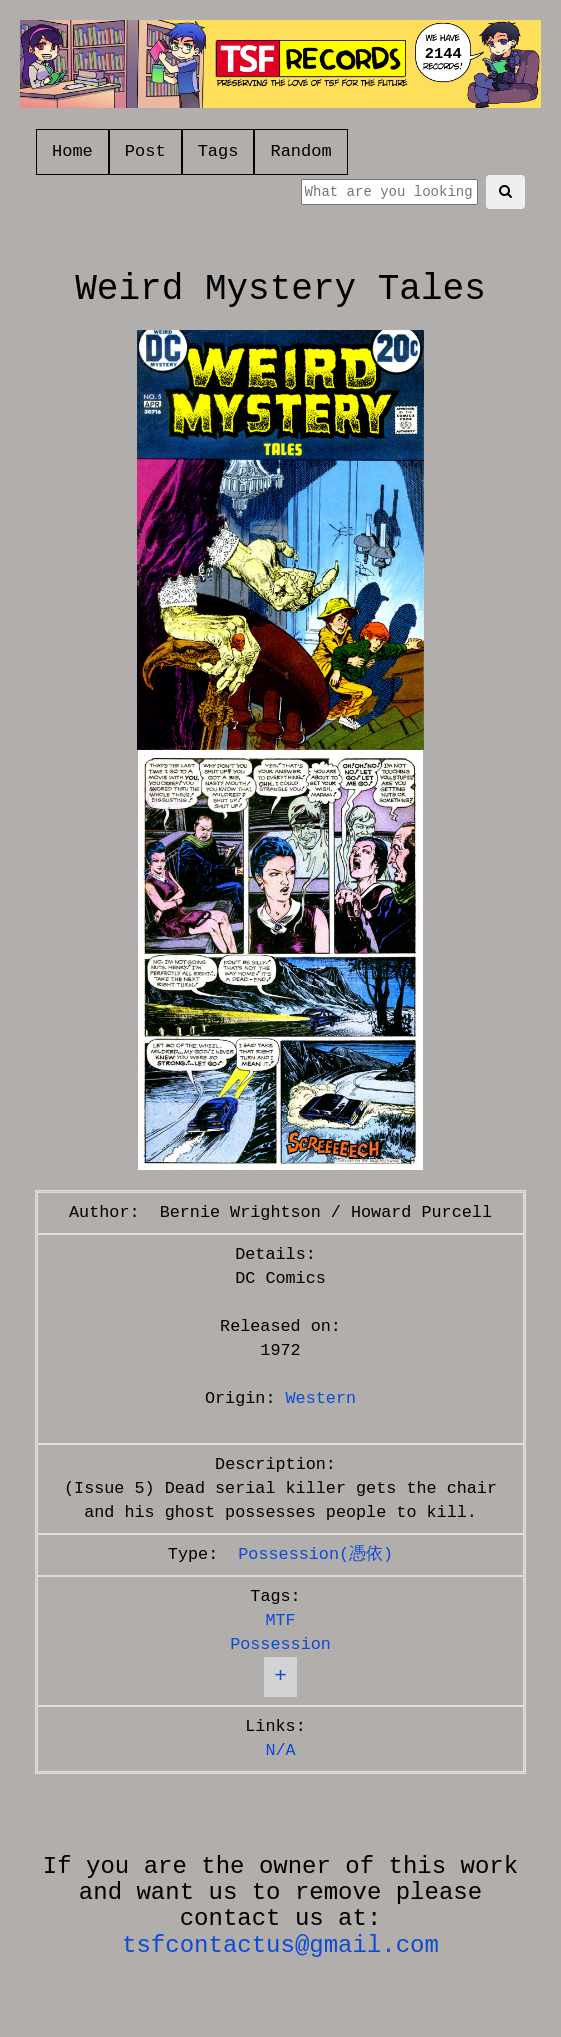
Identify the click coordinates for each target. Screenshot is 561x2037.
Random (300, 151)
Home (72, 151)
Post (145, 151)
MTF (280, 1620)
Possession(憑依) (315, 1554)
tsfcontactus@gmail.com (280, 1945)
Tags (218, 151)
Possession (280, 1644)
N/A (280, 1750)
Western (321, 1398)
